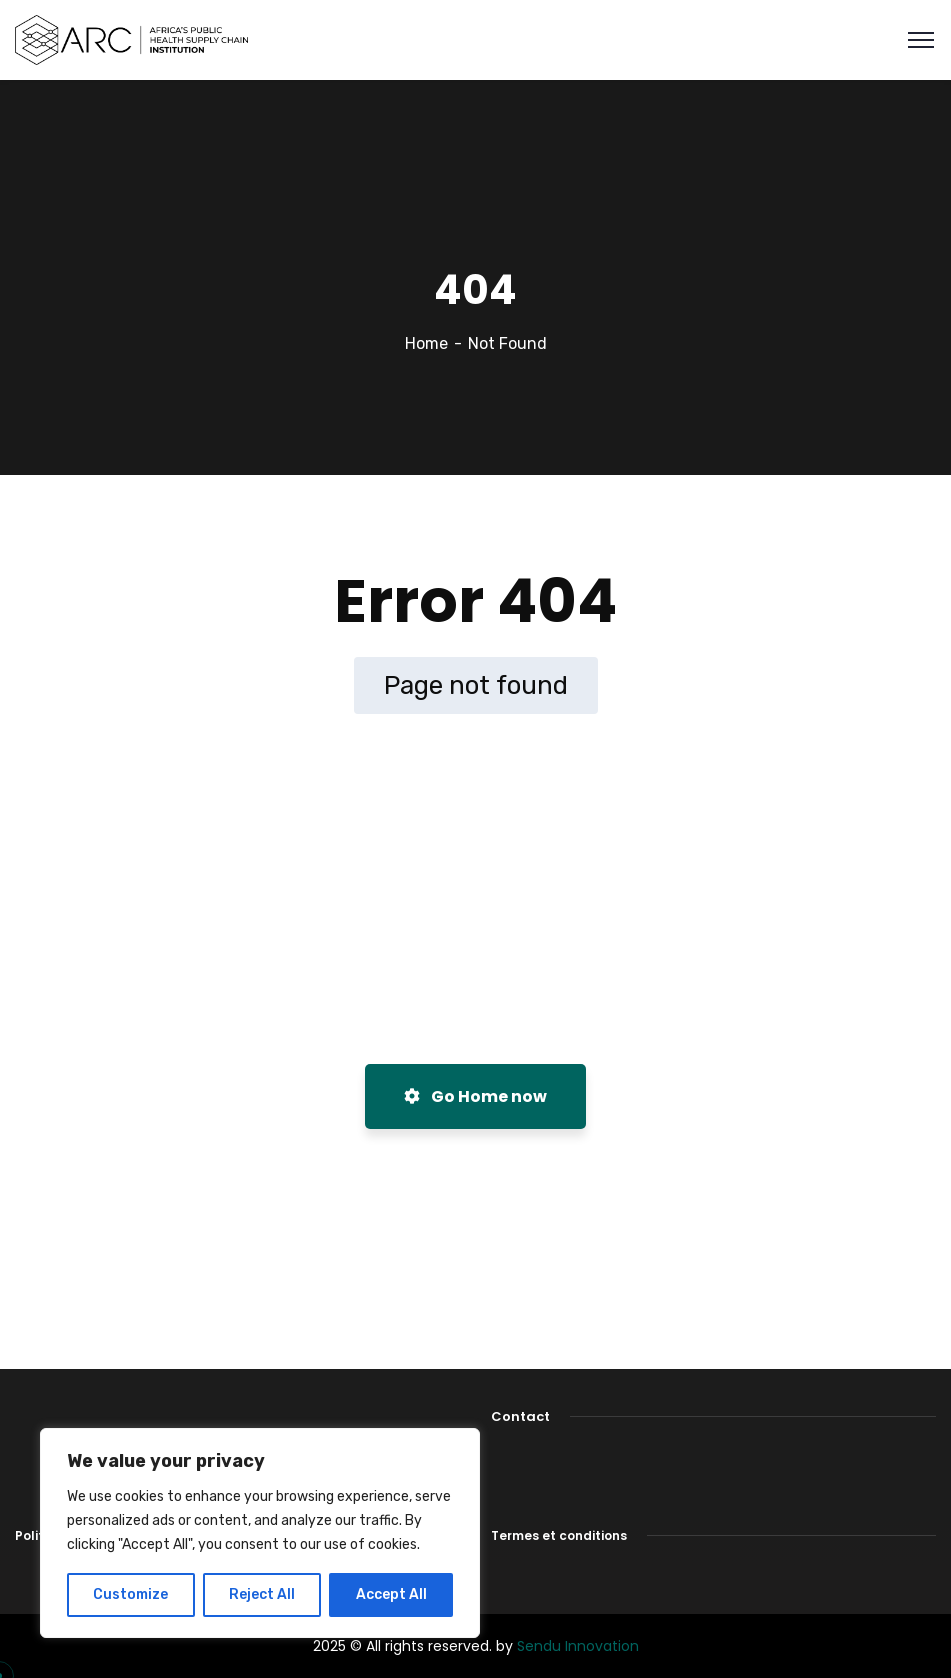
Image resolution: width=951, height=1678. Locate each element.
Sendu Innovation (578, 1646)
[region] (260, 1533)
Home (426, 343)
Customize (130, 1594)
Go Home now (475, 1096)
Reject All (262, 1594)
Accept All (391, 1594)
